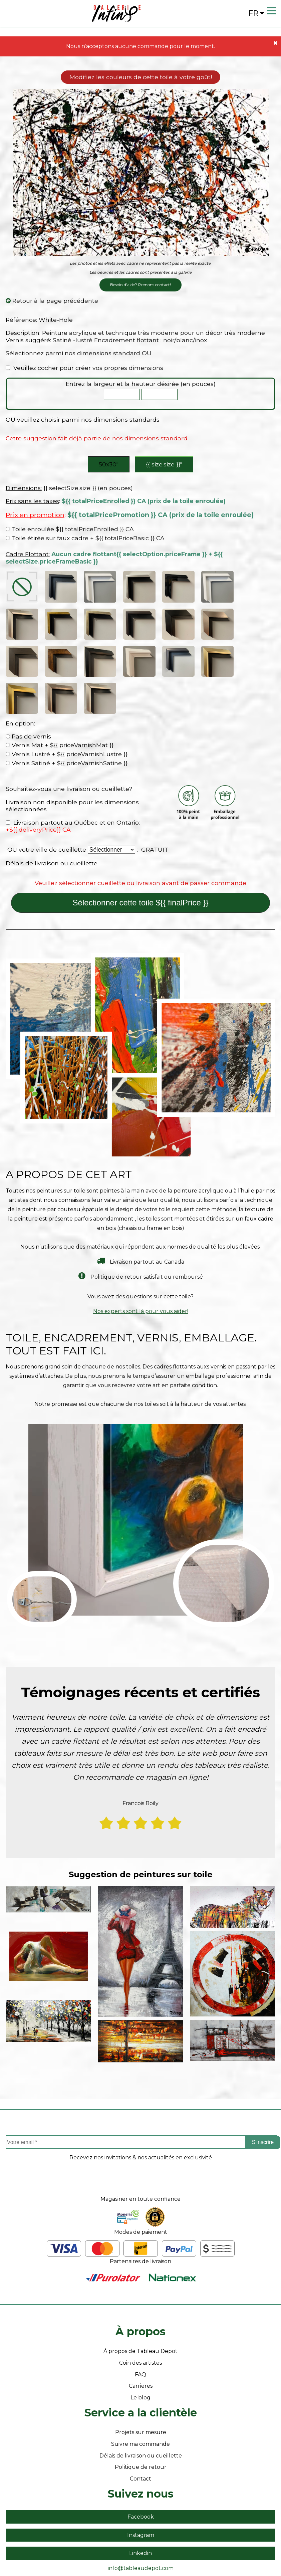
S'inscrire (263, 2083)
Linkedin (140, 2495)
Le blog (140, 2339)
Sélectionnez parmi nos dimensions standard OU (79, 353)
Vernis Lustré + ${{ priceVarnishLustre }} (66, 695)
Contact (140, 2420)
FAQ (140, 2316)
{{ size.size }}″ (164, 464)
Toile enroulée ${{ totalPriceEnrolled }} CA (70, 528)
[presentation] (140, 2124)
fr (256, 13)
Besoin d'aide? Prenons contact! (140, 284)
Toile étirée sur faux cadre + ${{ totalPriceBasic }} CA (85, 538)
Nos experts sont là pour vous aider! (140, 1252)
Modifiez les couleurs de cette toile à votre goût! (140, 76)
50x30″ (108, 464)
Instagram (140, 2476)
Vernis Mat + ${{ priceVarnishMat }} (59, 686)
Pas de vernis (28, 677)
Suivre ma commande (140, 2385)
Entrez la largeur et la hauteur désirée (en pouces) (141, 383)
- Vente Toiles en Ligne (129, 2538)
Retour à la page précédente (52, 300)
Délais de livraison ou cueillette (51, 804)
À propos (140, 2272)
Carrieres (141, 2327)
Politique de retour (141, 2408)
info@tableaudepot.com (141, 2509)
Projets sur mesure (140, 2373)
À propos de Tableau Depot (140, 2293)
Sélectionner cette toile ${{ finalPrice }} (141, 843)
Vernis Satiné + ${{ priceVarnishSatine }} (66, 704)
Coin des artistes (140, 2304)
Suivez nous (141, 2434)
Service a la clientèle (140, 2353)
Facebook (140, 2458)
